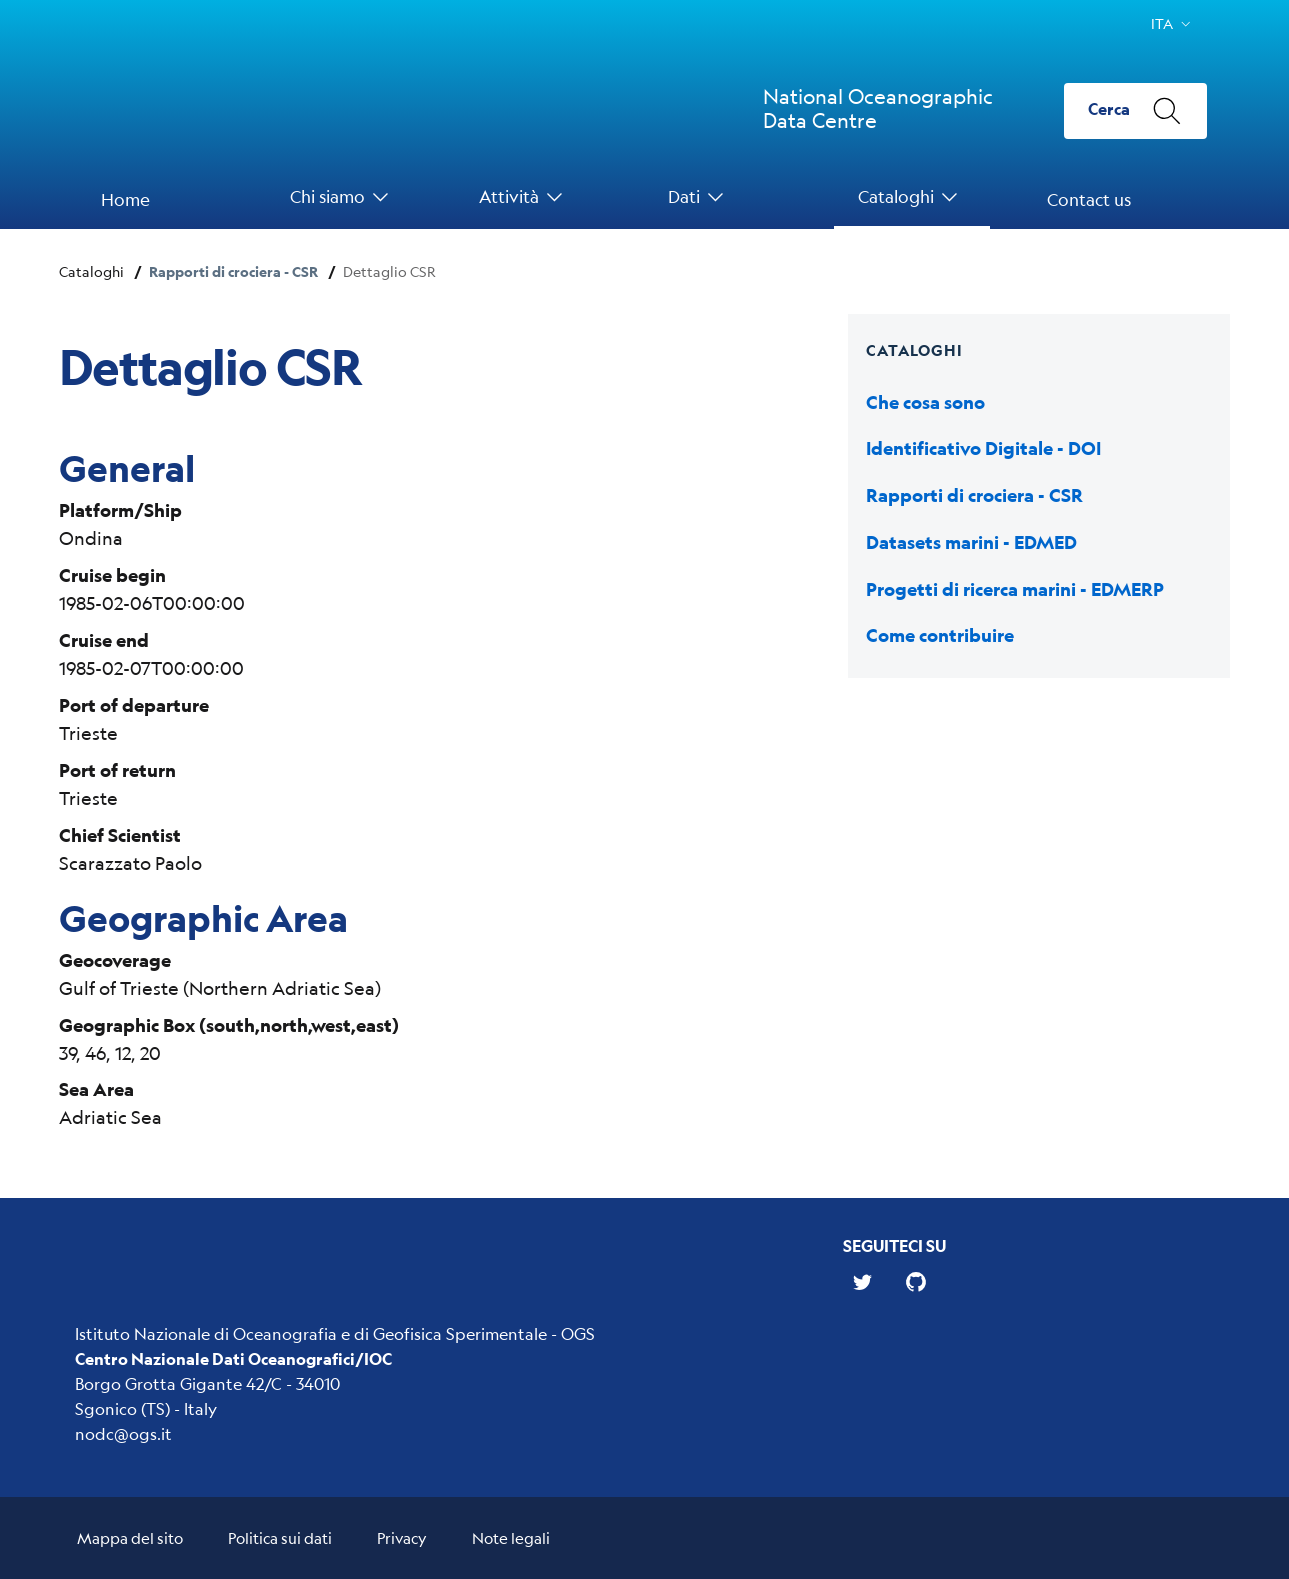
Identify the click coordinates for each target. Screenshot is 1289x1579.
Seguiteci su (894, 1245)
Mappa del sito (130, 1537)
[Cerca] (1135, 111)
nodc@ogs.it (123, 1433)
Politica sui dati (280, 1537)
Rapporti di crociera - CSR (233, 271)
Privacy (402, 1537)
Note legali (511, 1537)
